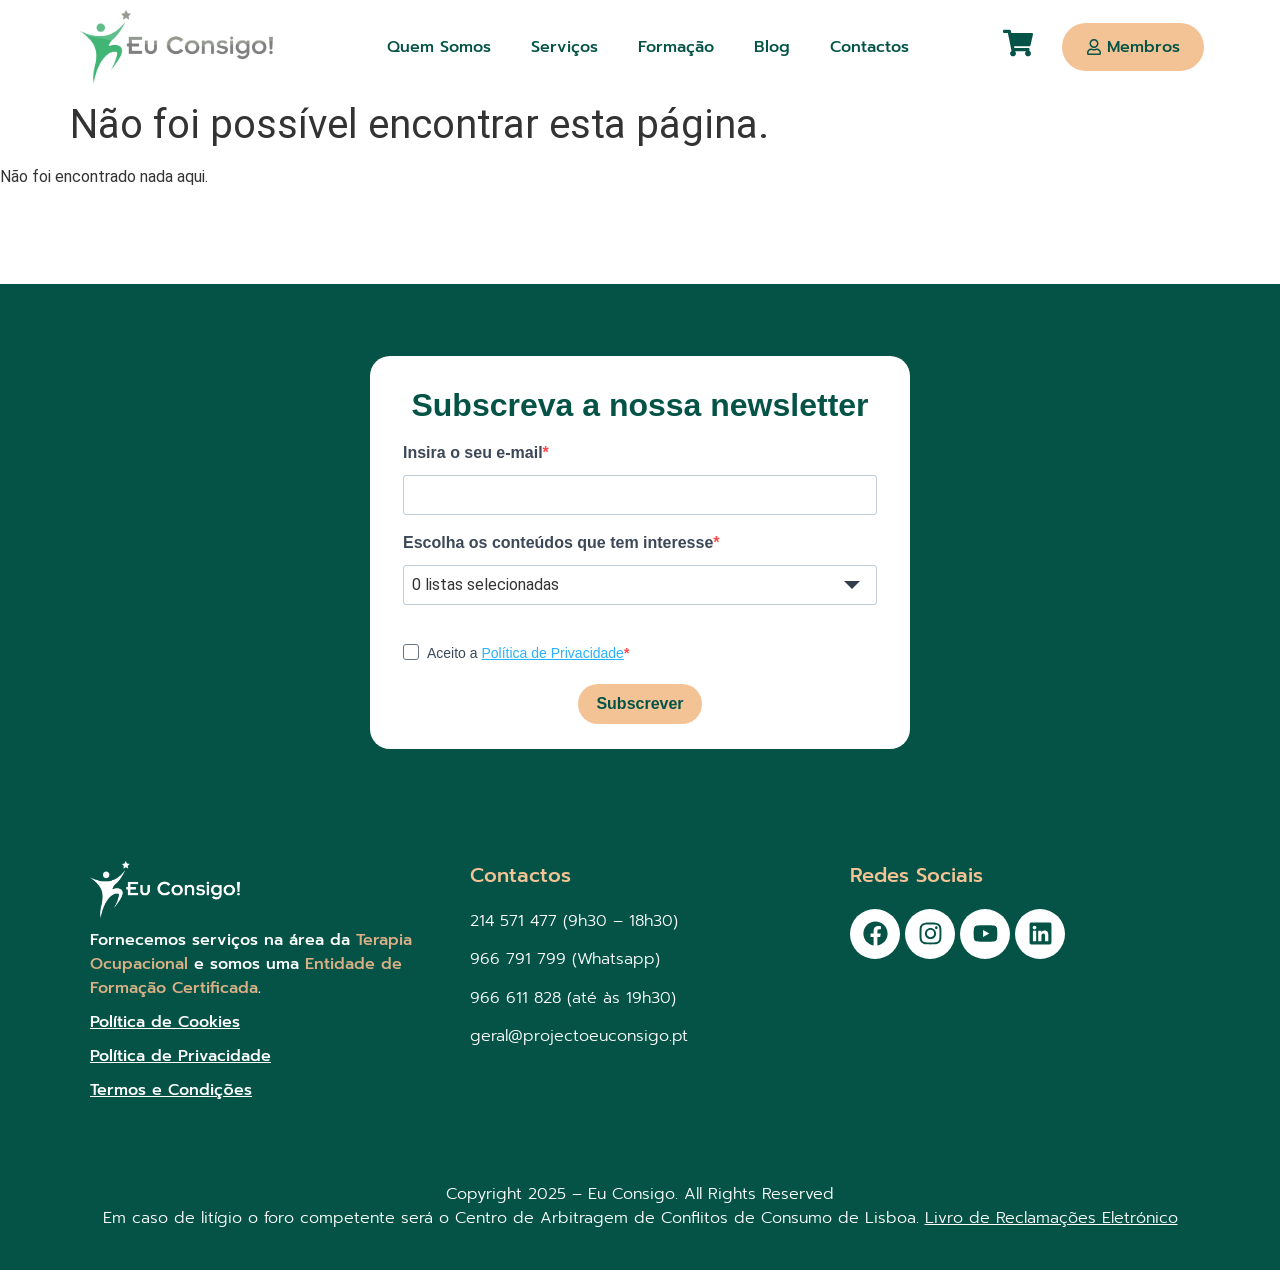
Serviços (564, 47)
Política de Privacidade (552, 653)
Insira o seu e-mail (473, 453)
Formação (676, 47)
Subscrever (639, 703)
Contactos (869, 47)
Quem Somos (439, 47)
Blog (772, 47)
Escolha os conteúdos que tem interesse (558, 543)
